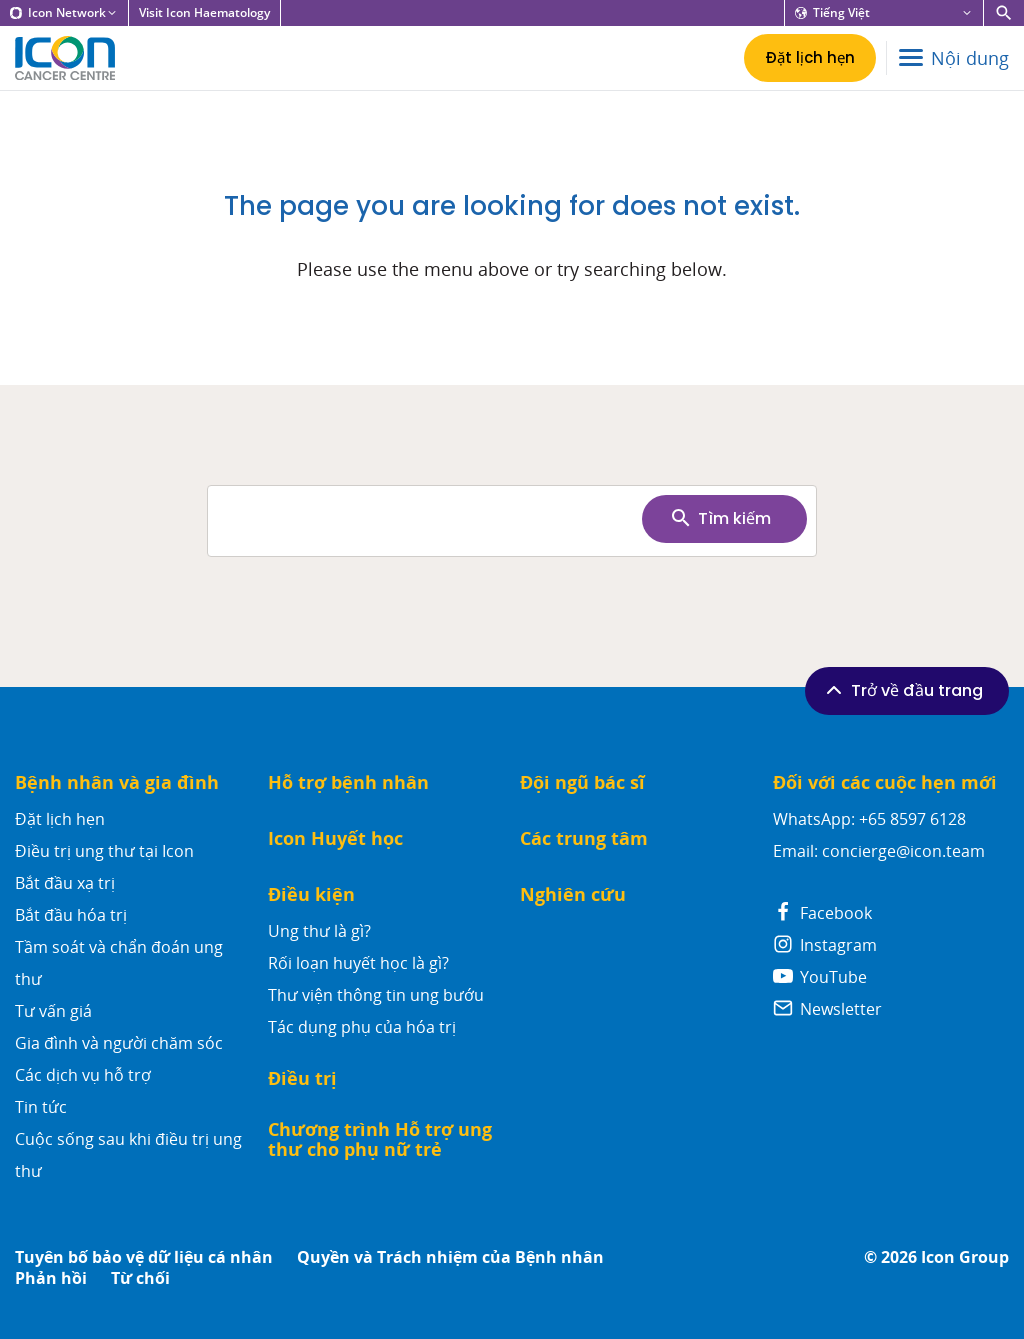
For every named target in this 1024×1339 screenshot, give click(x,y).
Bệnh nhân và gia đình (117, 782)
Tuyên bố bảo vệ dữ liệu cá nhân (144, 1257)
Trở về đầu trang (902, 690)
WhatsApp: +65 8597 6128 (869, 819)
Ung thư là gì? (319, 931)
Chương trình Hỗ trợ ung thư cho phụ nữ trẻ (380, 1139)
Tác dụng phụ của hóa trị (362, 1027)
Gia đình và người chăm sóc (119, 1043)
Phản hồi (51, 1278)
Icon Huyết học (335, 838)
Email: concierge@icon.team (879, 851)
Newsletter (827, 1009)
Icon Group (965, 1257)
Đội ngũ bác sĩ (582, 782)
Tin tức (41, 1107)
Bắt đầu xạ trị (65, 883)
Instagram (825, 945)
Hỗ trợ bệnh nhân (348, 782)
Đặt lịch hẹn (60, 819)
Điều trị (302, 1078)
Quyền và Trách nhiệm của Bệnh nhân (450, 1257)
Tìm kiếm (720, 518)
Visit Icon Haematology (204, 13)
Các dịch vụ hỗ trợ (83, 1075)
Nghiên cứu (573, 894)
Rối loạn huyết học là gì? (358, 963)
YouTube (820, 977)
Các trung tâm (584, 838)
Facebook (822, 913)
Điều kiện (311, 894)
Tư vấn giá (53, 1011)
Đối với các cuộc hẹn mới (885, 782)
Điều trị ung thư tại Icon (104, 851)
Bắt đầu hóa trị (71, 915)
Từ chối (140, 1278)
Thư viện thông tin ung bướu (376, 995)
